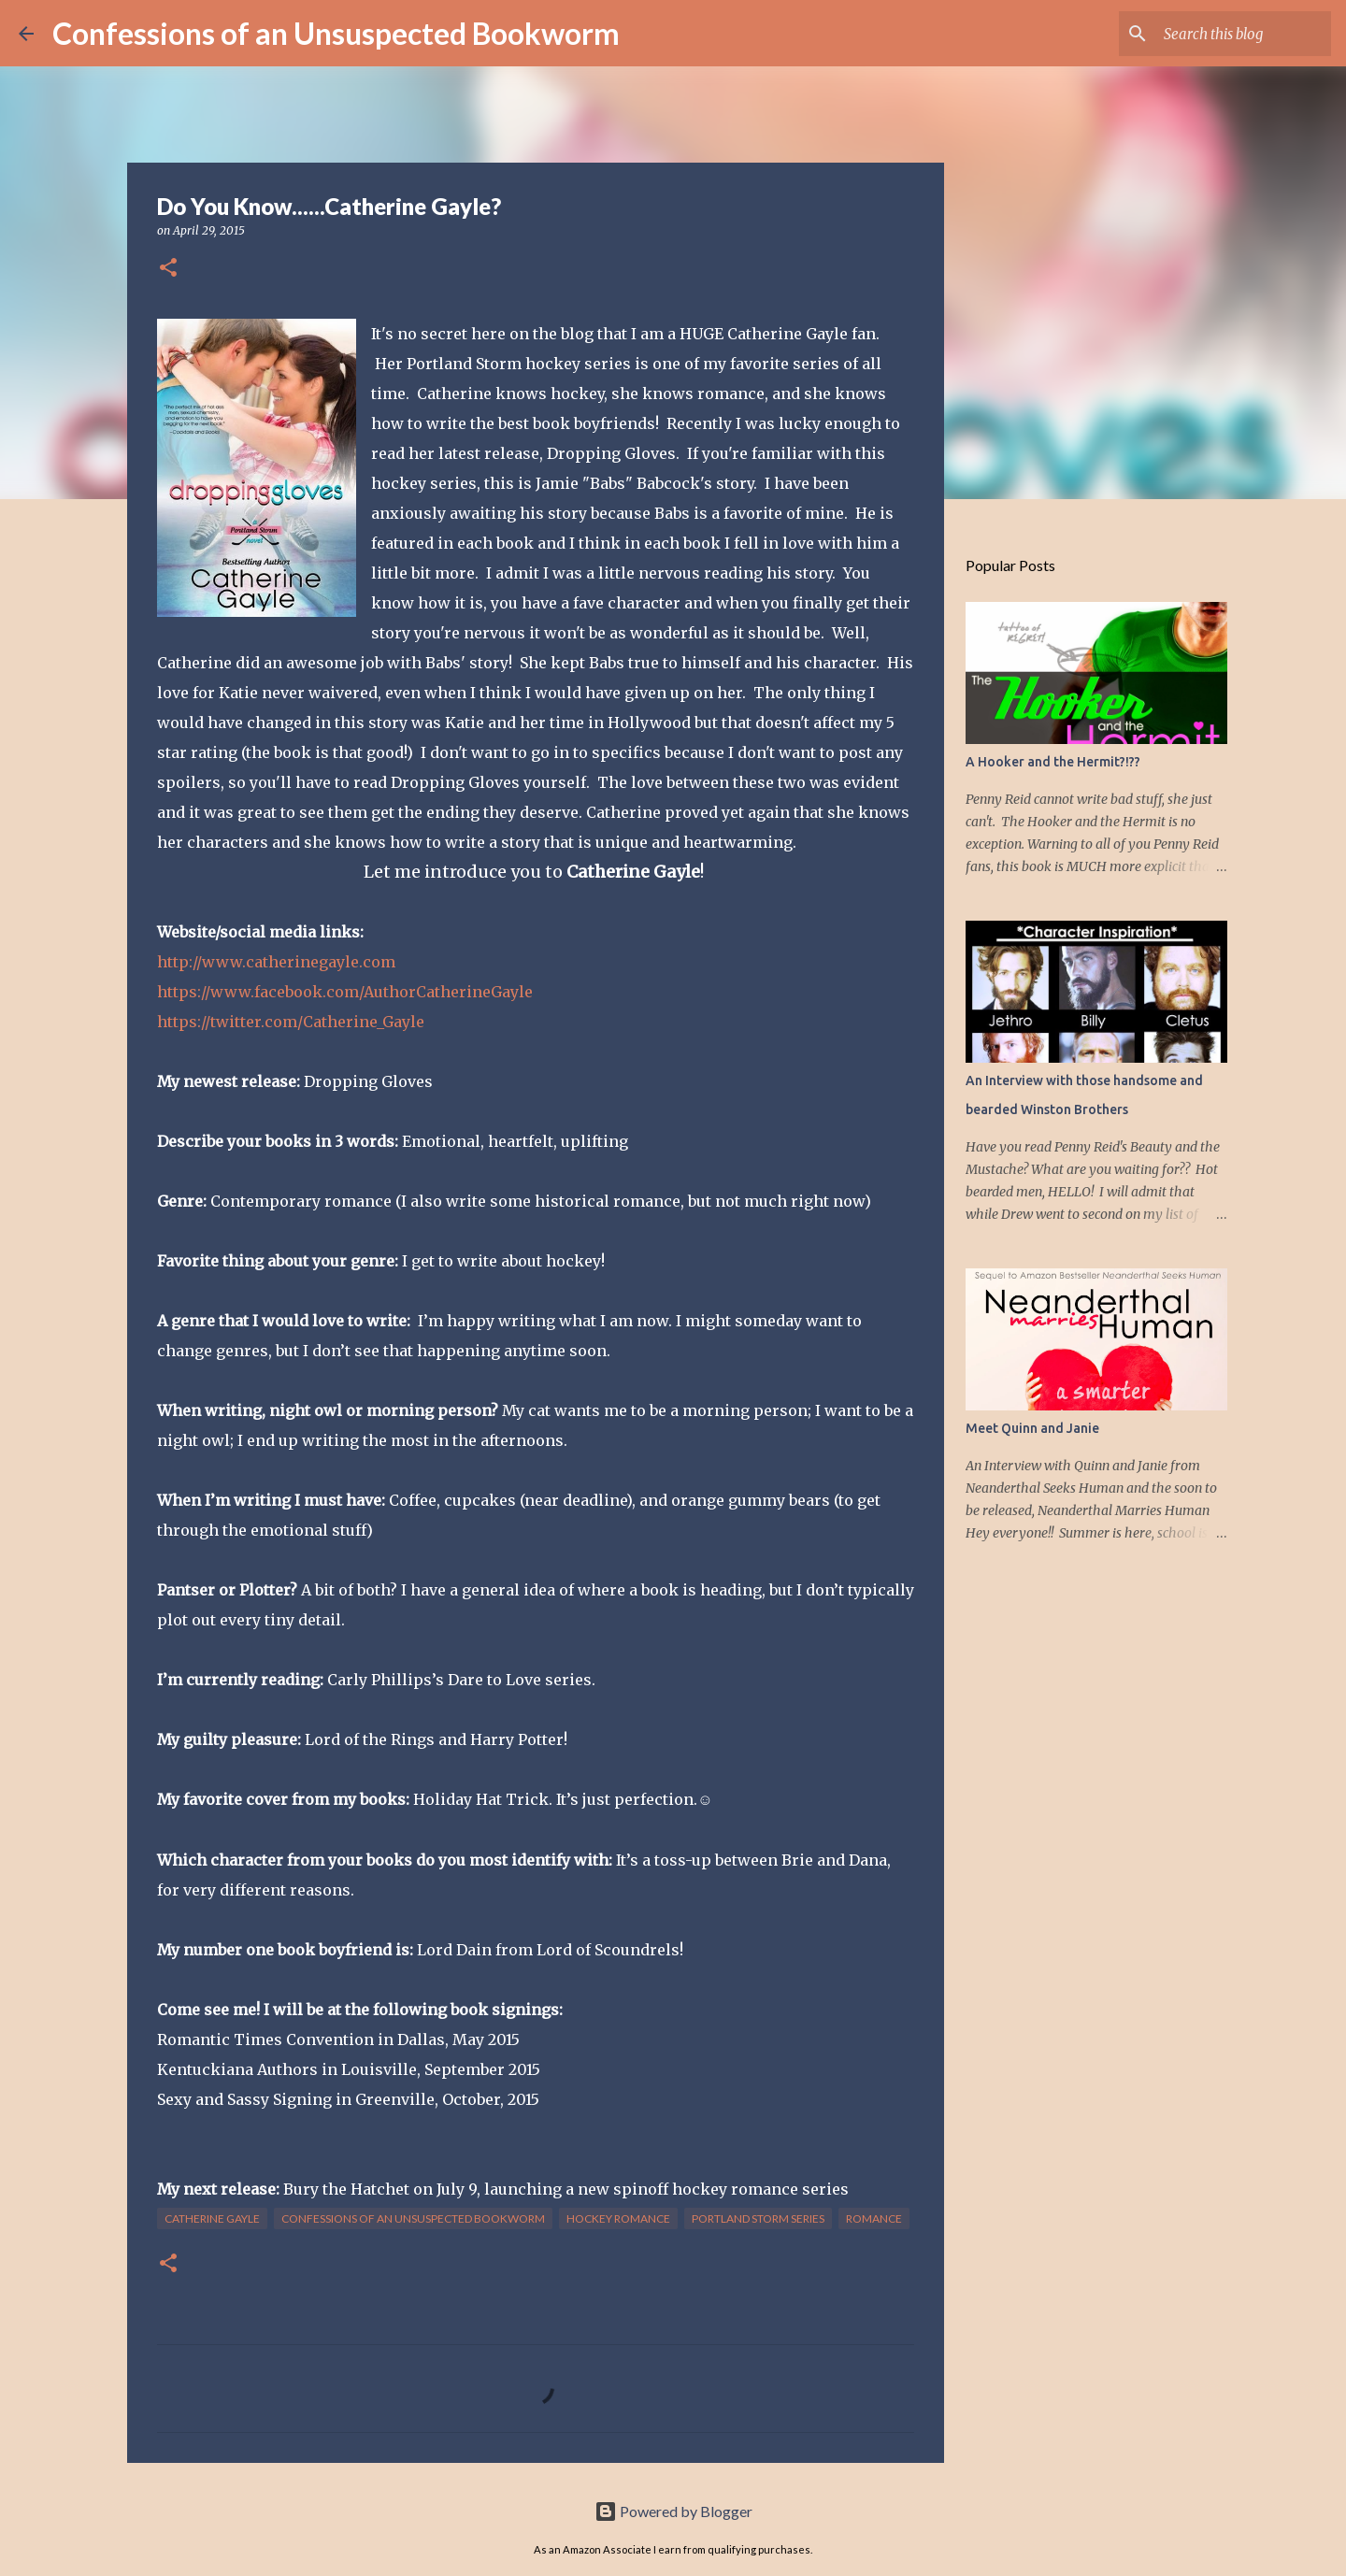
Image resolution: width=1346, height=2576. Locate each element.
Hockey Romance (618, 2218)
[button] (168, 268)
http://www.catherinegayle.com (276, 961)
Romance (874, 2218)
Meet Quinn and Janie (1032, 1428)
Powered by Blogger (673, 2511)
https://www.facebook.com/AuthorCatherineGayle (345, 991)
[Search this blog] (1233, 33)
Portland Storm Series (758, 2218)
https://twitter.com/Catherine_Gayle (290, 1021)
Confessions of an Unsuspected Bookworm (336, 33)
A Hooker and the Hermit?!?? (1053, 761)
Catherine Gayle (212, 2218)
